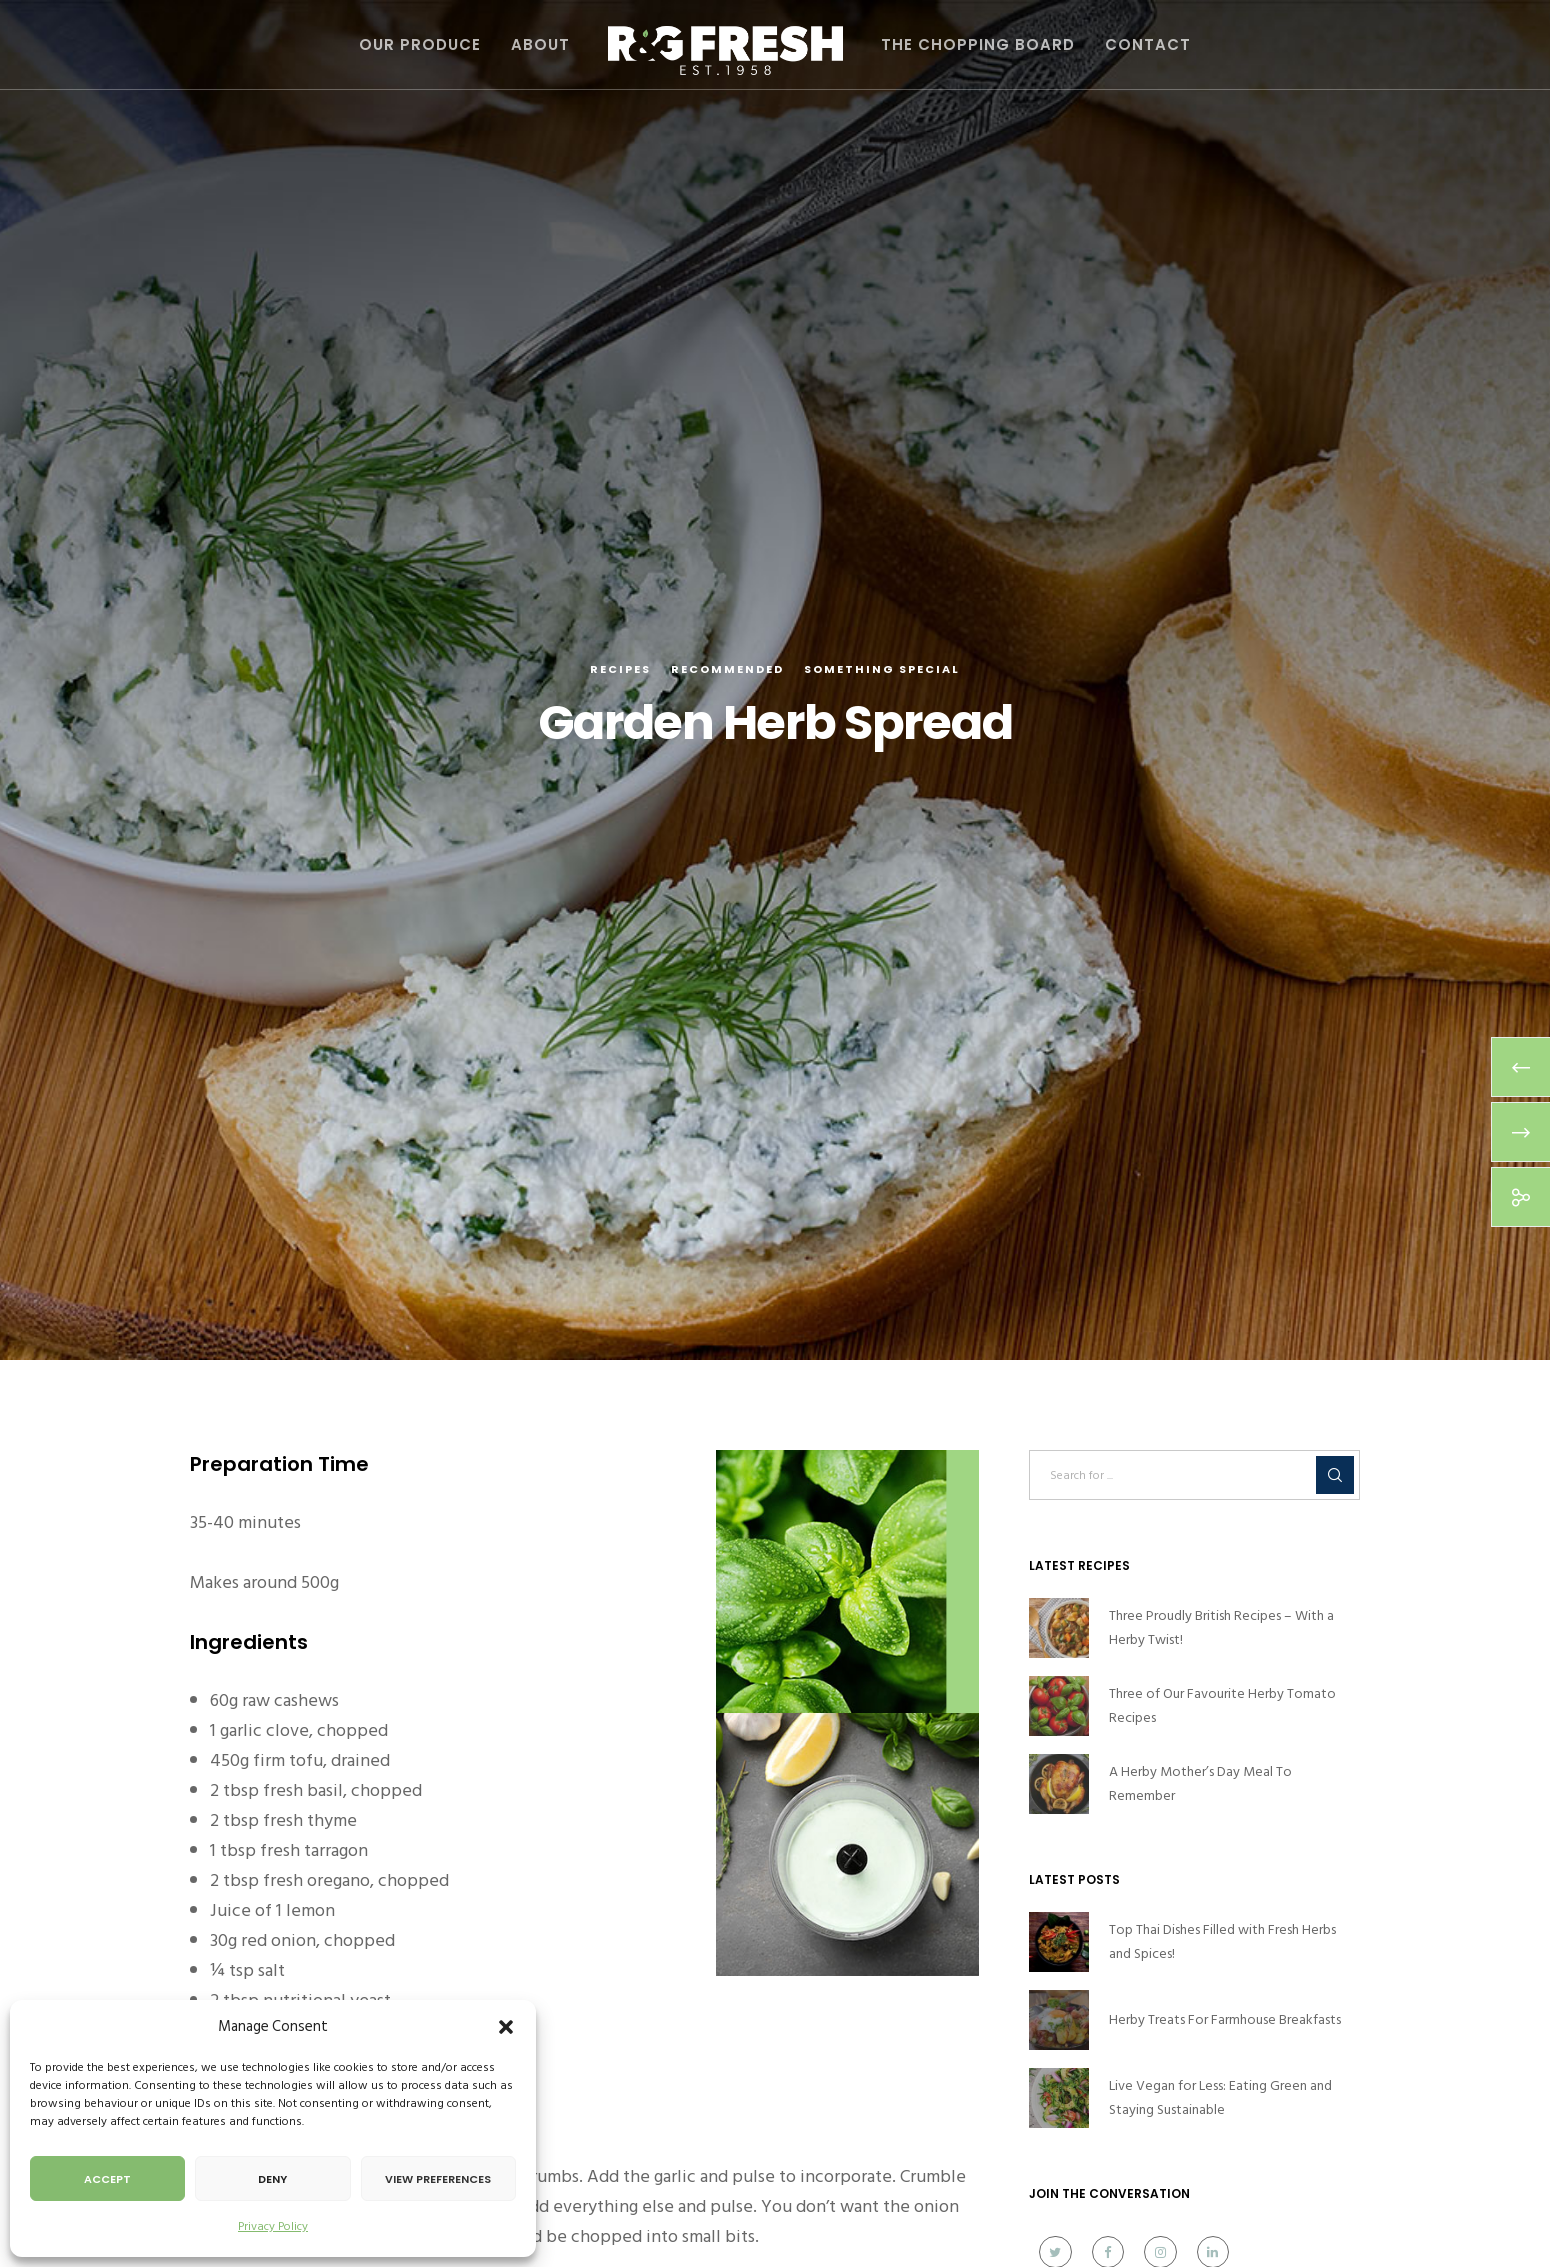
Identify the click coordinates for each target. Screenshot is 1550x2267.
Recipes (620, 669)
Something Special (882, 669)
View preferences (438, 2179)
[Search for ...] (1194, 1475)
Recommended (727, 669)
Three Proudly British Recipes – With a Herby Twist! (1221, 1627)
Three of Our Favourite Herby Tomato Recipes (1222, 1705)
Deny (272, 2179)
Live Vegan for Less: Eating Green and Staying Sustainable (1220, 2097)
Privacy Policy (273, 2226)
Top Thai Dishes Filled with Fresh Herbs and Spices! (1222, 1941)
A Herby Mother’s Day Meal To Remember (1200, 1783)
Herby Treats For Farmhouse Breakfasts (1225, 2019)
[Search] (1335, 1475)
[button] (506, 2027)
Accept (107, 2179)
